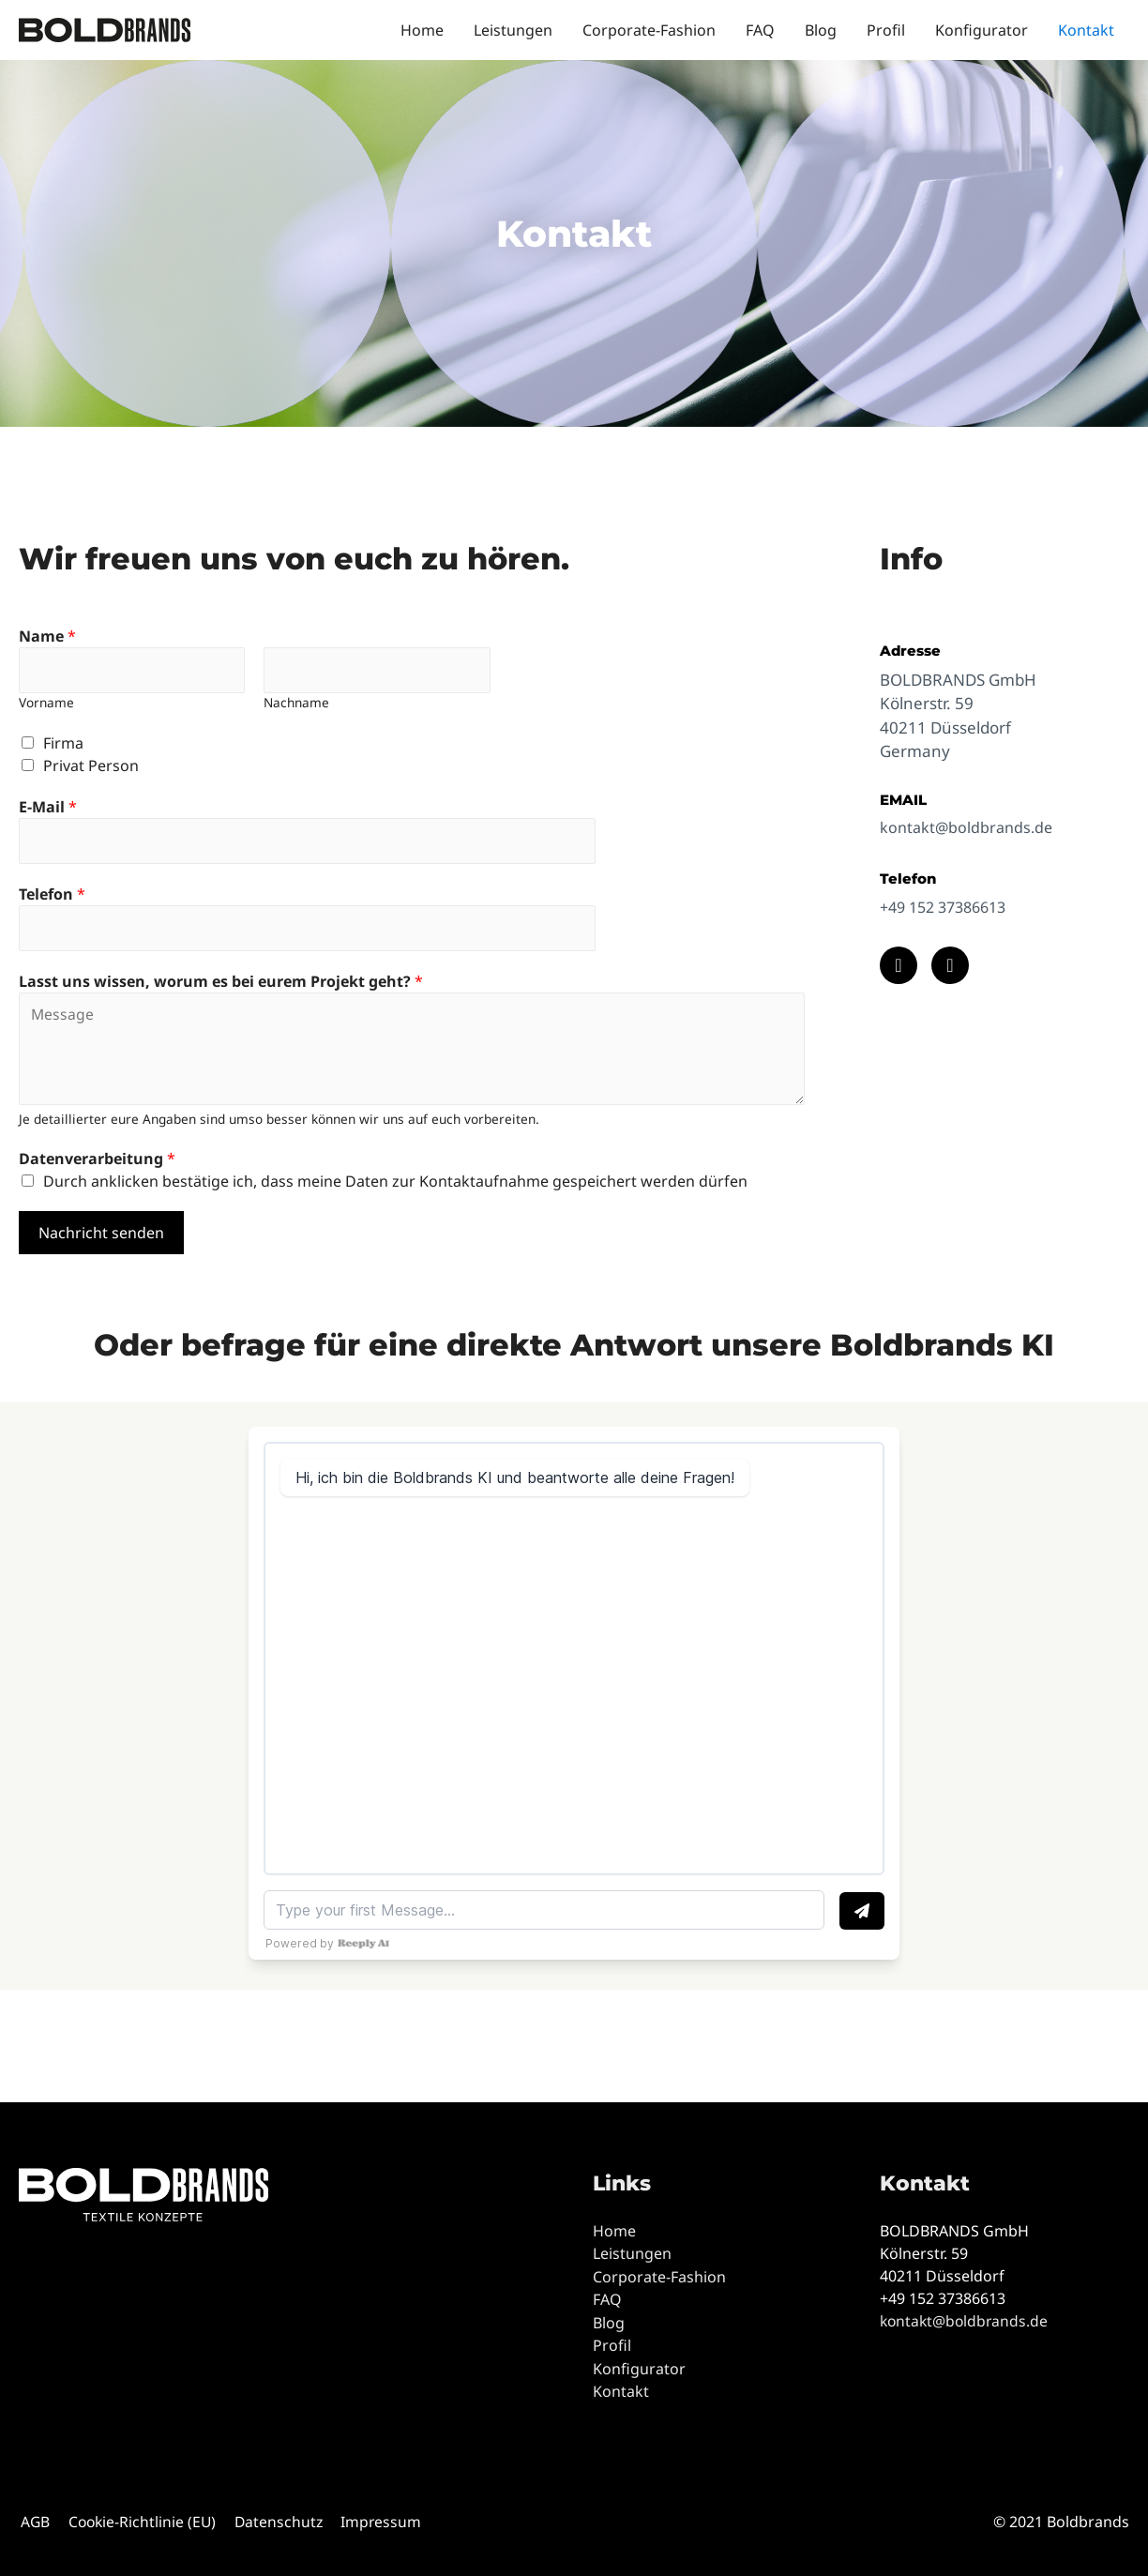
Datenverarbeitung (97, 1161)
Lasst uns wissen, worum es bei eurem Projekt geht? (221, 984)
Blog (821, 30)
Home (422, 30)
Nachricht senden (101, 1235)
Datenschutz (282, 2520)
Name (47, 636)
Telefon (52, 896)
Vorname (46, 703)
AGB (34, 2520)
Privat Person (91, 766)
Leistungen (513, 30)
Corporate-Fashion (649, 30)
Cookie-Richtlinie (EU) (143, 2520)
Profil (886, 30)
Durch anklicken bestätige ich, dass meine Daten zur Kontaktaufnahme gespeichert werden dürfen (395, 1184)
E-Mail (48, 807)
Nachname (296, 703)
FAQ (760, 30)
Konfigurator (981, 30)
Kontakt (1086, 30)
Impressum (387, 2520)
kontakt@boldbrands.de (966, 2323)
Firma (63, 744)
